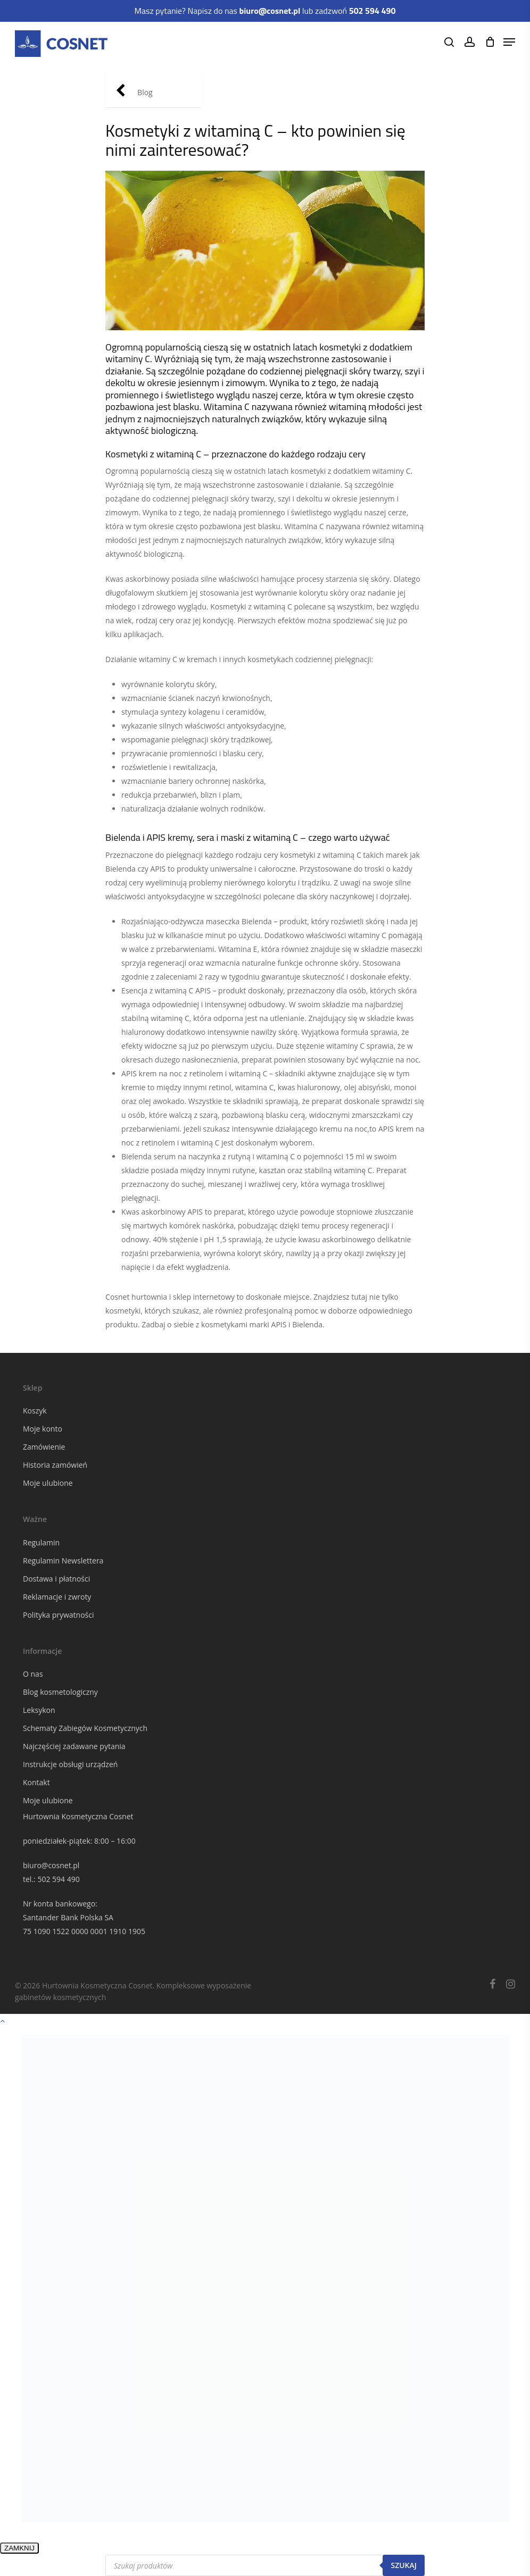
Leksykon (39, 1710)
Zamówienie (44, 1447)
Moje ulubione (48, 1483)
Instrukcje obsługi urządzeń (70, 1764)
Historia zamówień (55, 1465)
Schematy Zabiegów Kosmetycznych (85, 1728)
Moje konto (42, 1429)
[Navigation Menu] (509, 42)
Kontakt (36, 1782)
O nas (33, 1674)
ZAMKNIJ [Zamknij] (19, 2548)
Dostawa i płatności (56, 1579)
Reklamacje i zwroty (57, 1597)
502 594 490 (58, 1879)
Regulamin (41, 1542)
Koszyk (35, 1411)
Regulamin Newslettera (63, 1560)
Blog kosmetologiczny (60, 1692)
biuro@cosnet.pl (51, 1865)
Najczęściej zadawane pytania (74, 1746)
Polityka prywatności (58, 1615)
